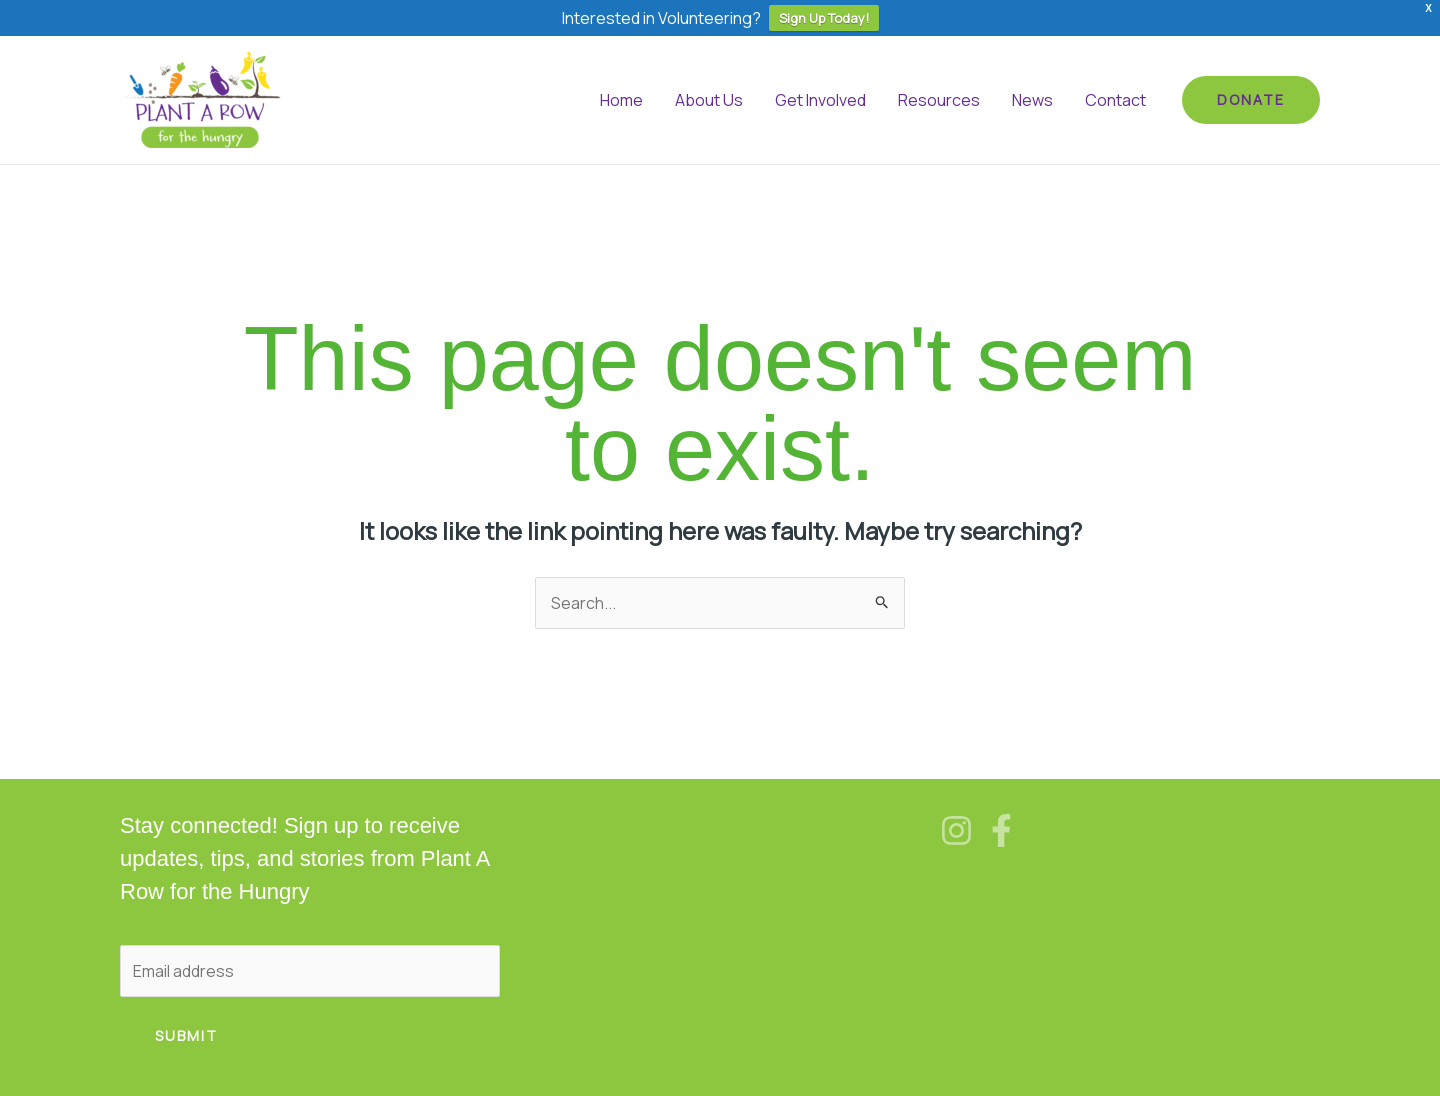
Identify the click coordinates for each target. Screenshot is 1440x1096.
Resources (939, 100)
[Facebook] (1001, 830)
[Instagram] (956, 830)
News (1032, 100)
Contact (1115, 100)
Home (621, 100)
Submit (186, 1035)
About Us (709, 100)
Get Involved (820, 100)
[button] (1251, 100)
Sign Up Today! (824, 18)
